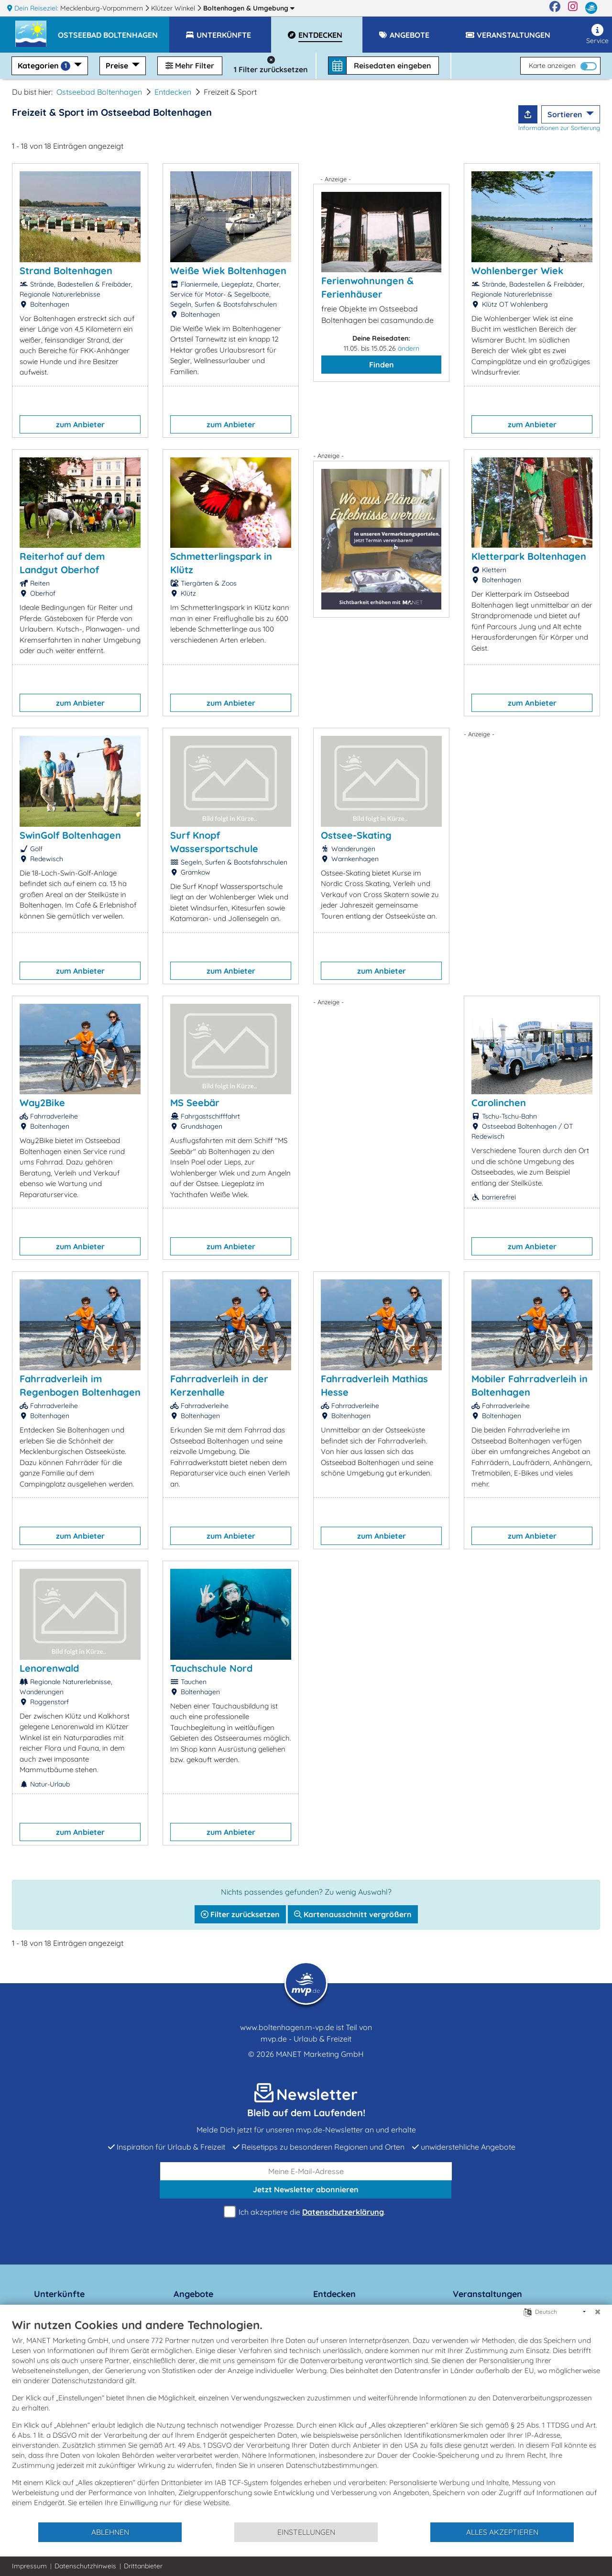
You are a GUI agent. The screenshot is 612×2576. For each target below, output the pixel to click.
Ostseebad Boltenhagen (99, 92)
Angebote (193, 2293)
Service (597, 34)
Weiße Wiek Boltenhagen (228, 271)
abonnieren (306, 2189)
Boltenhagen (249, 8)
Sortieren (565, 114)
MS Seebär (194, 1103)
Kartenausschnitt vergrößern (353, 1914)
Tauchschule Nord (211, 1668)
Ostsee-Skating (356, 835)
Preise (118, 65)
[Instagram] (573, 8)
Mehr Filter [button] (189, 65)
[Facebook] (554, 8)
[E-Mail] (306, 2171)
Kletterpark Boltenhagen (528, 556)
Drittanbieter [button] (143, 2566)
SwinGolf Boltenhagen (70, 835)
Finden (381, 364)
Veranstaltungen (487, 2293)
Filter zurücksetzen (240, 1914)
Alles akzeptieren (502, 2532)
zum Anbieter (80, 424)
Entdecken (172, 92)
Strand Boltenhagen (66, 271)
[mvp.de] (591, 8)
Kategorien (45, 66)
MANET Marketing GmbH (320, 2054)
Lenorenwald (49, 1668)
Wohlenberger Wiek (517, 271)
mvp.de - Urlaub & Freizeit (306, 2038)
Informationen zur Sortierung (559, 128)
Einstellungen (306, 2532)
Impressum (29, 2566)
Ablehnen (110, 2532)
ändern (408, 348)
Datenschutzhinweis (85, 2566)
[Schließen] (597, 2312)
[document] (306, 2419)
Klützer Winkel (174, 8)
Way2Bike (42, 1103)
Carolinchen (498, 1103)
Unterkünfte (59, 2293)
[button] (113, 30)
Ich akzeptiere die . (306, 2212)
